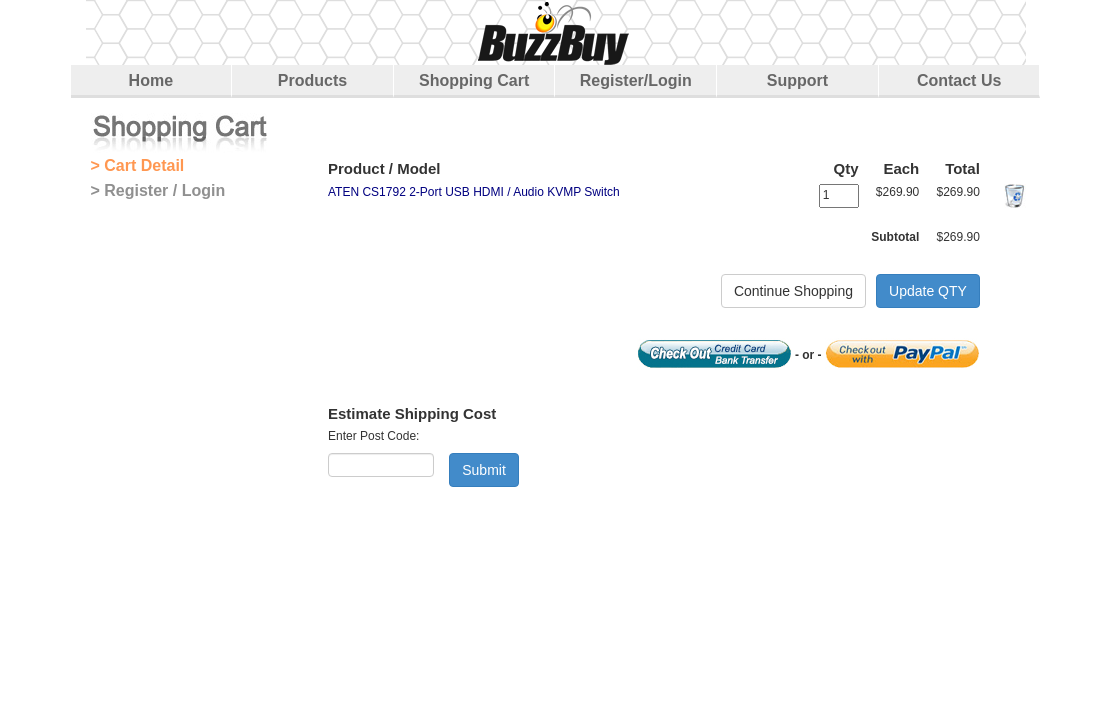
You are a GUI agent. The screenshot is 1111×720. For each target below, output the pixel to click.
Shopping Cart (474, 80)
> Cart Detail (138, 165)
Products (312, 80)
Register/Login (636, 80)
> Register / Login (158, 190)
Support (797, 80)
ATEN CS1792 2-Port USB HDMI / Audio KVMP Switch (474, 192)
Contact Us (959, 80)
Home (151, 80)
